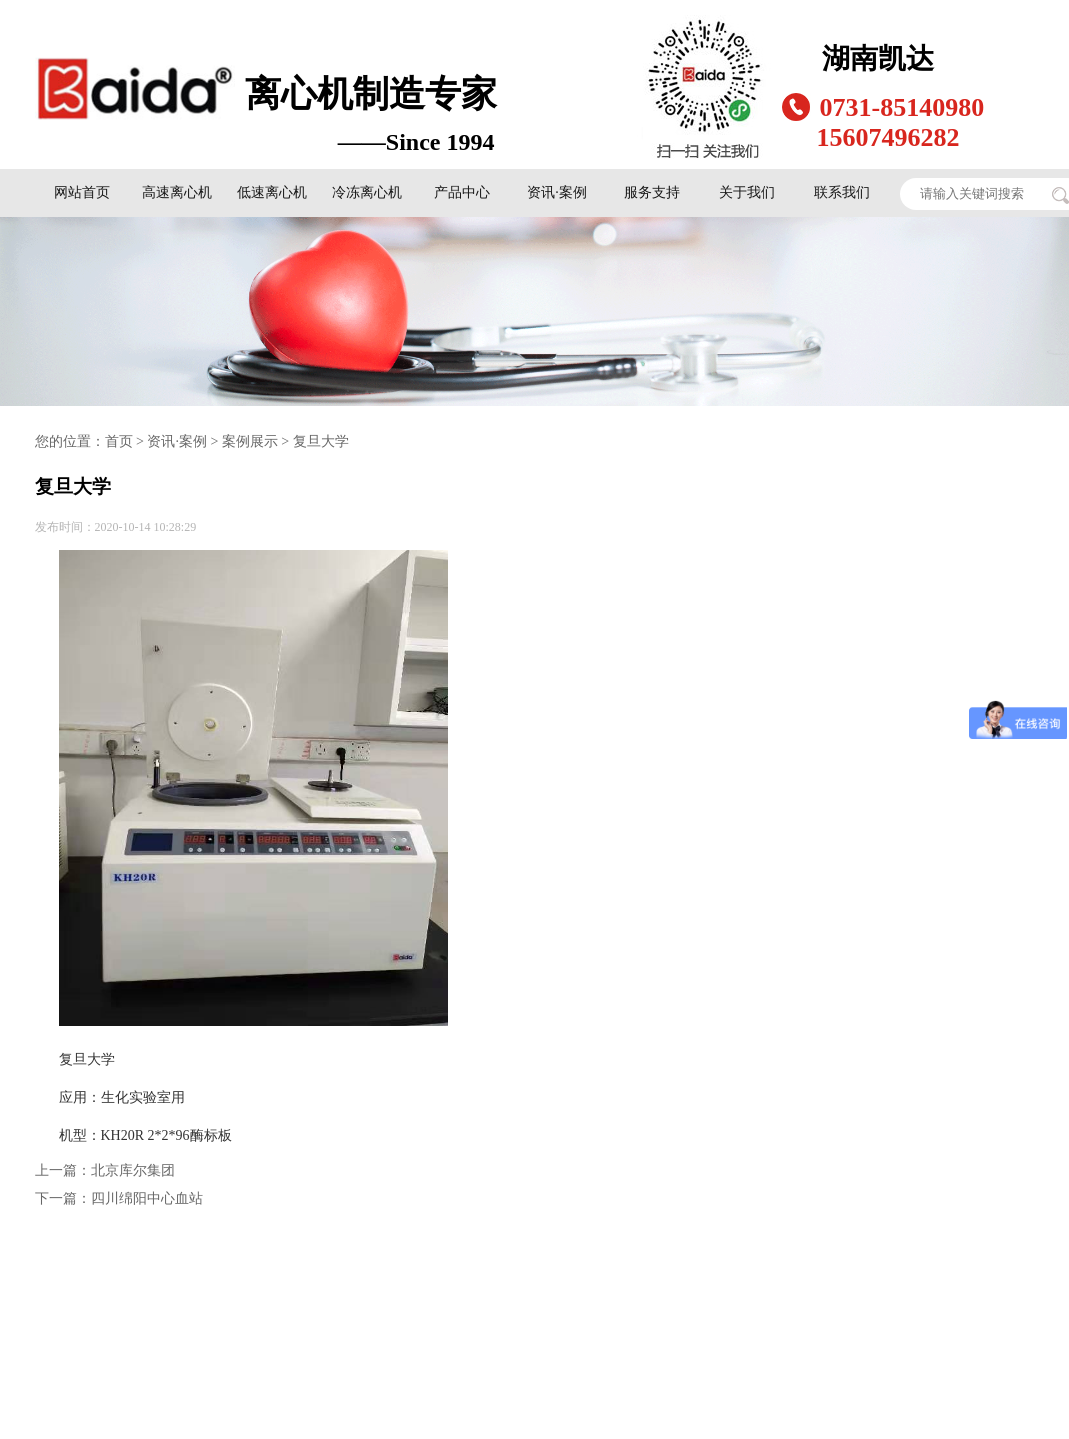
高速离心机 (177, 192)
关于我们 (747, 192)
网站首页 (82, 192)
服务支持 (652, 192)
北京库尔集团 (133, 1170)
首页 (119, 441)
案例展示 (250, 441)
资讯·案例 (557, 192)
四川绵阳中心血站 (147, 1198)
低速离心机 (272, 192)
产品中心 (462, 192)
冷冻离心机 (367, 192)
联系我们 (842, 192)
